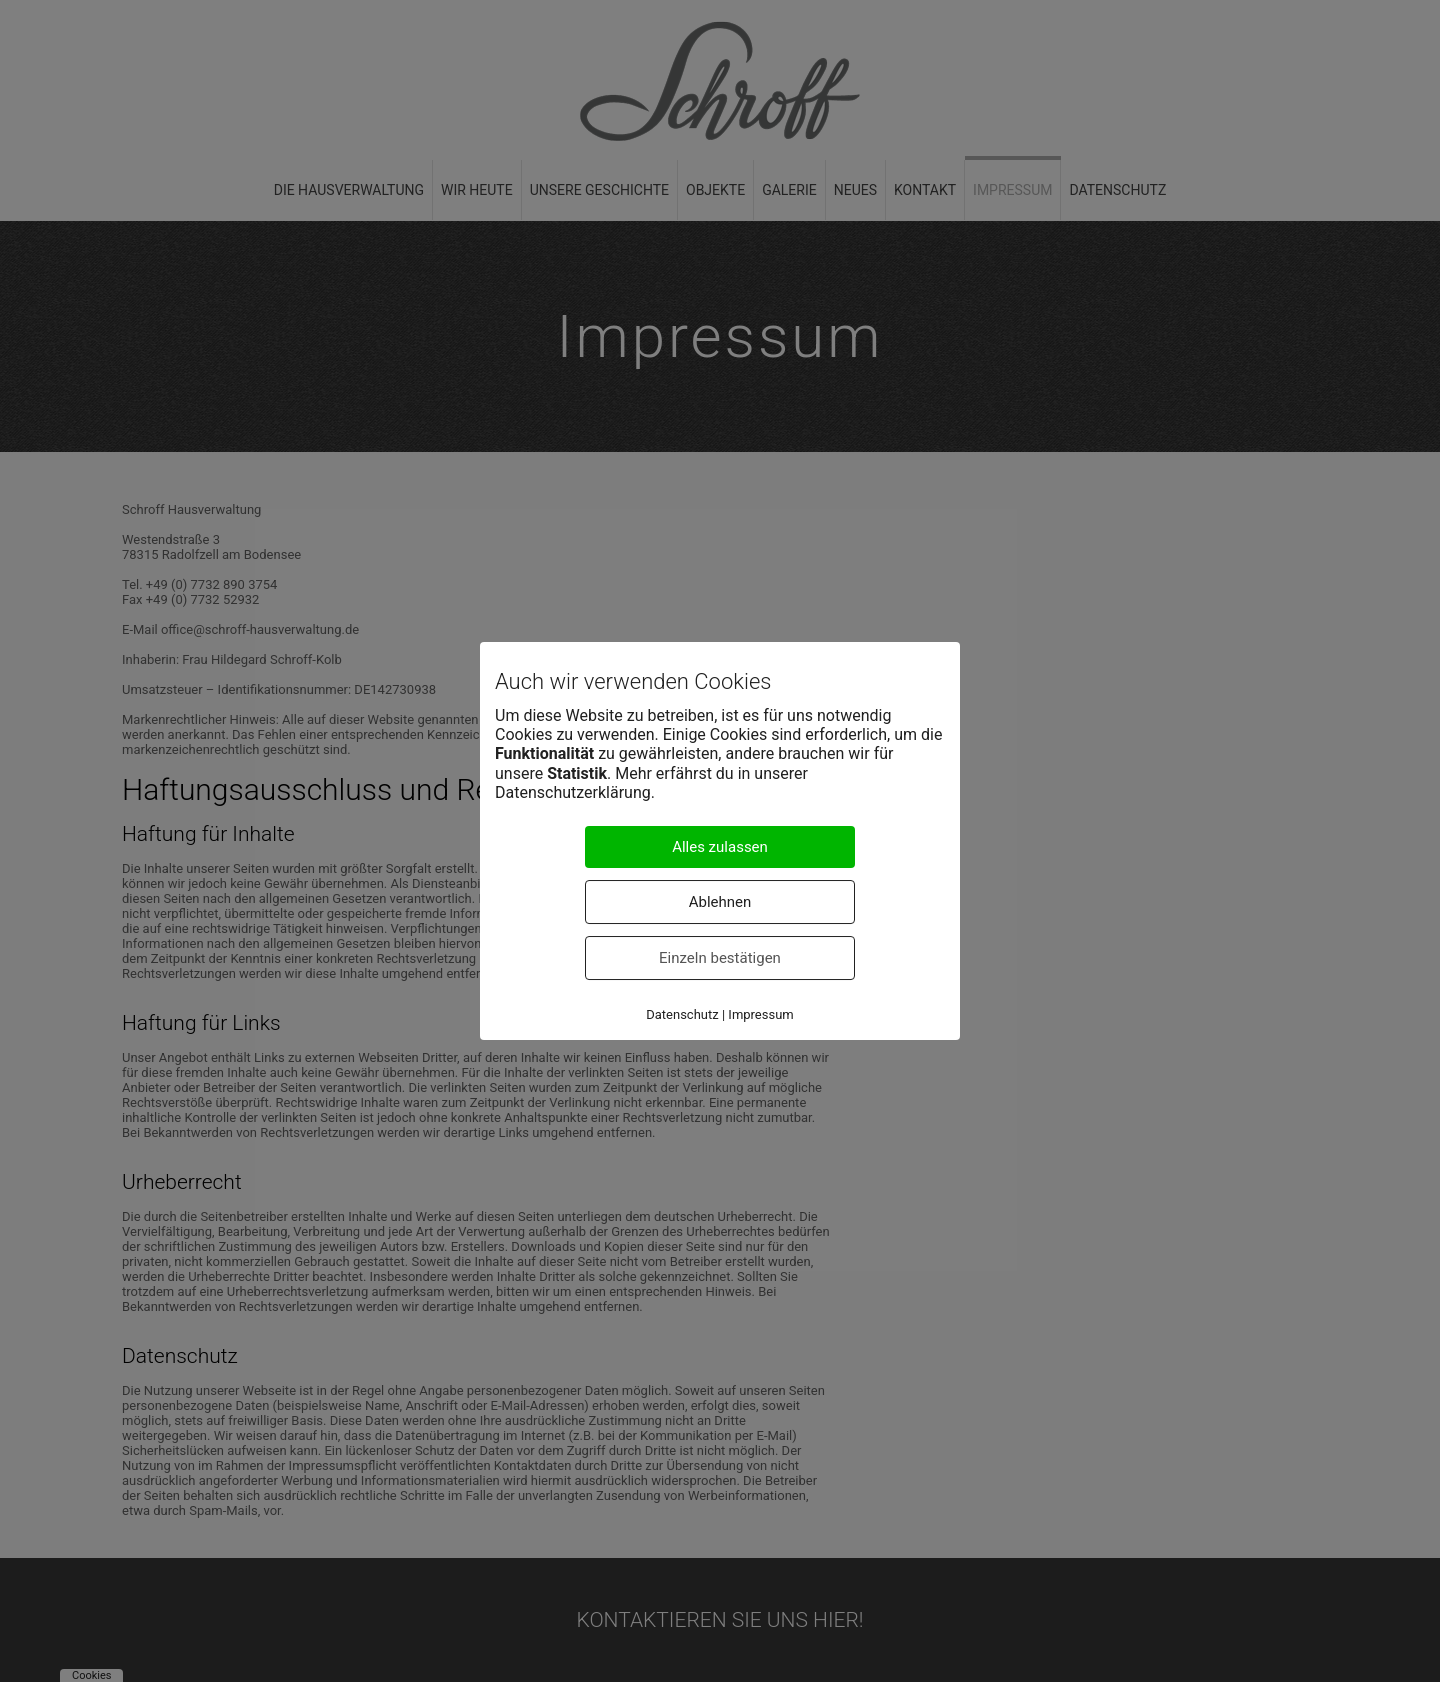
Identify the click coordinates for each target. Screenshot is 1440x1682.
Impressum (760, 1014)
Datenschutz (682, 1014)
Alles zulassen (720, 847)
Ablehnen (720, 902)
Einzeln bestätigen (720, 958)
